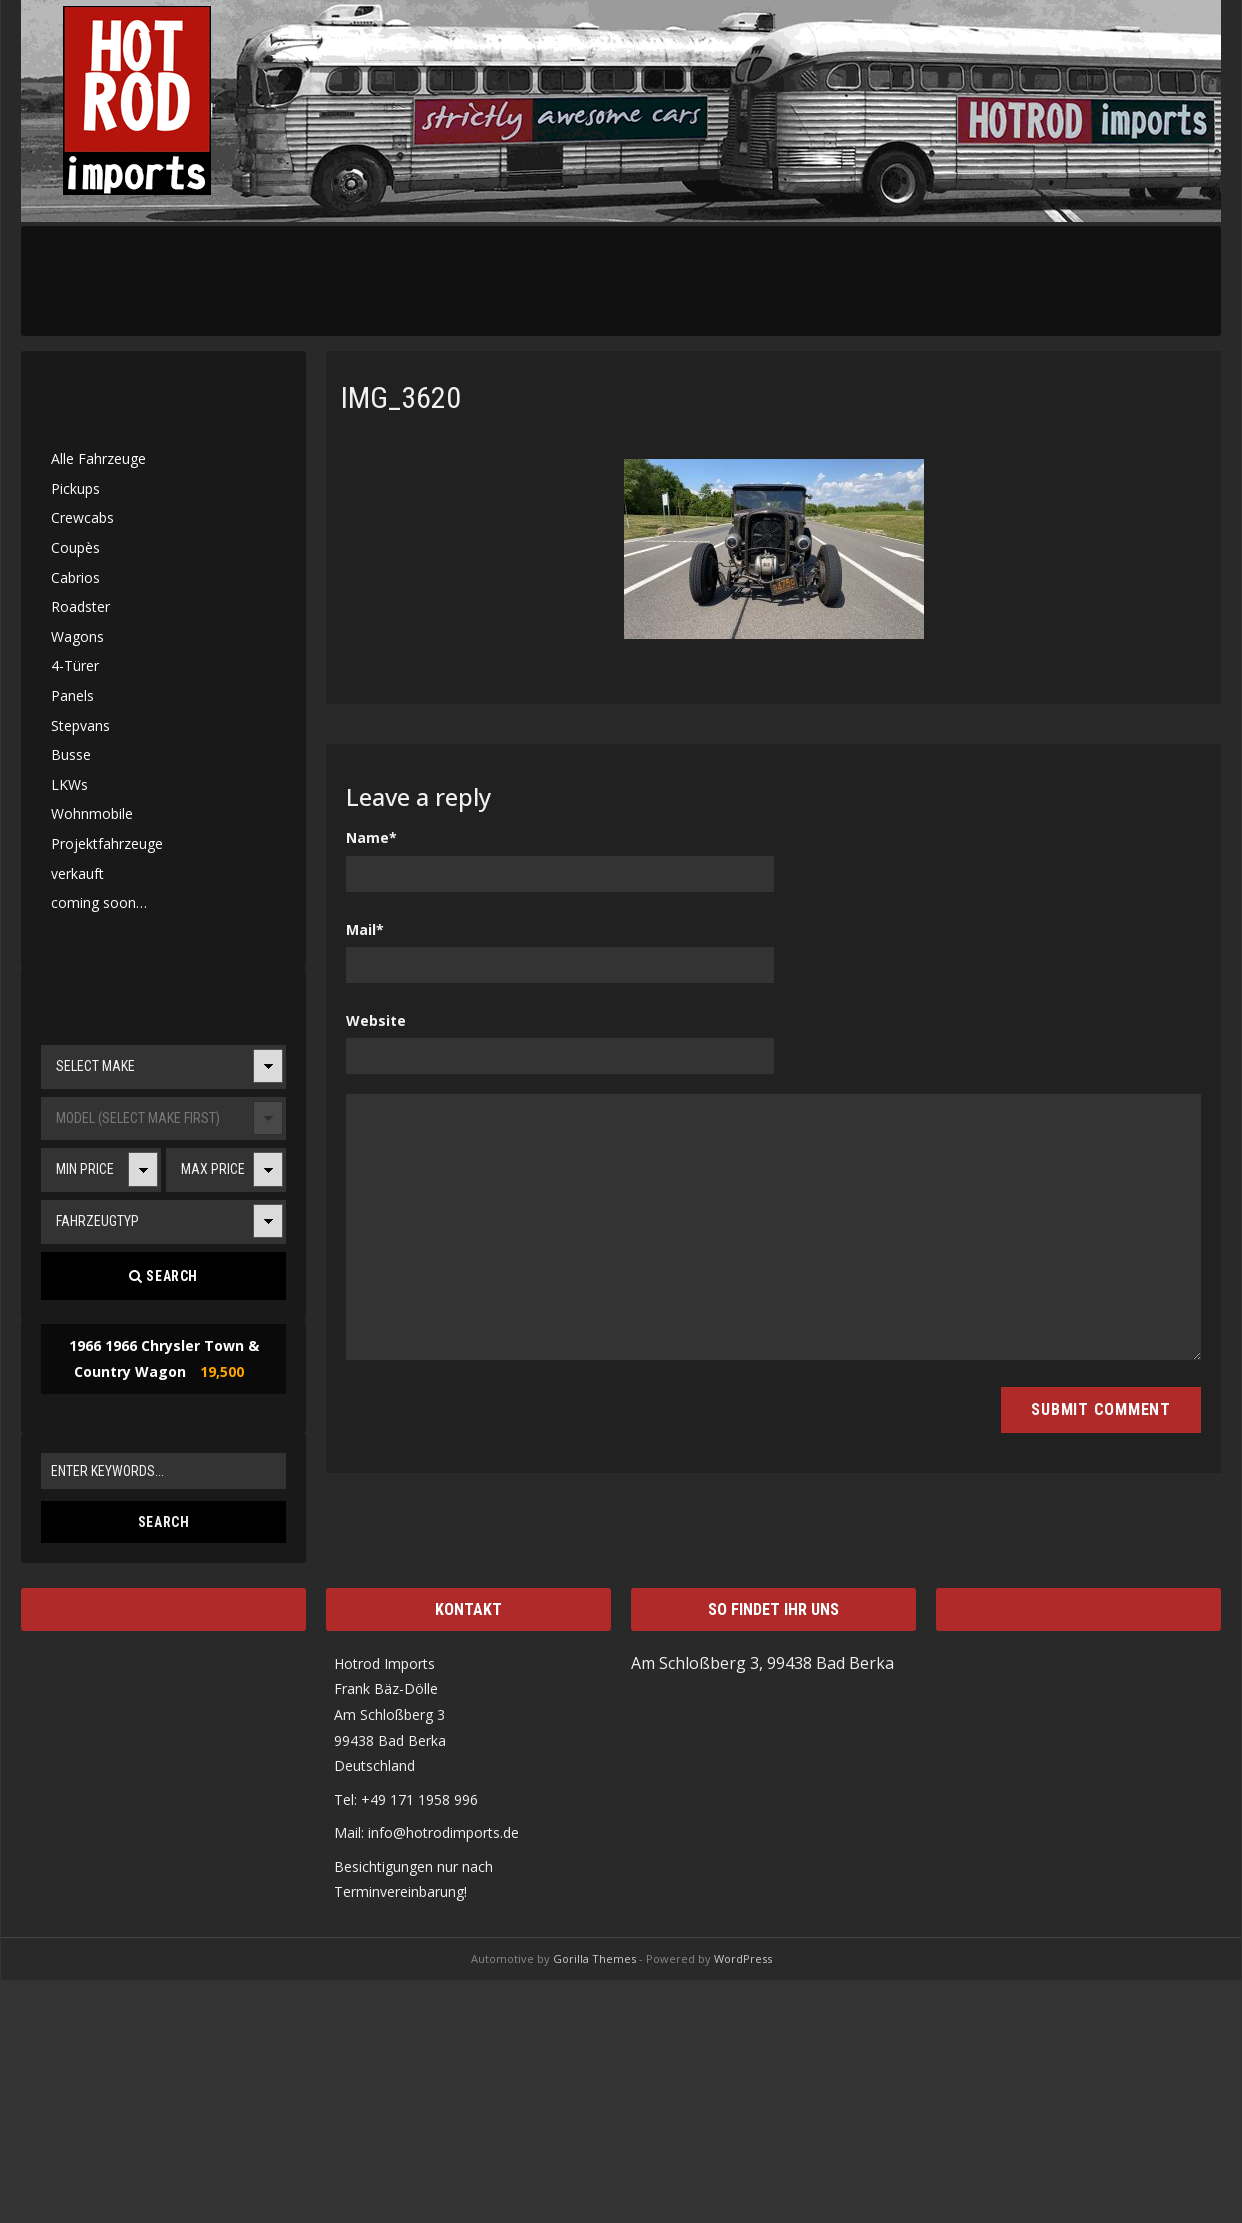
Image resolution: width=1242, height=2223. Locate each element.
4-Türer (75, 665)
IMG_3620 (401, 397)
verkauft (77, 873)
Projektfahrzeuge (107, 843)
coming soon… (99, 902)
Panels (72, 695)
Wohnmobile (92, 813)
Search (163, 1276)
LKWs (69, 784)
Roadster (80, 606)
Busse (71, 754)
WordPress (743, 1958)
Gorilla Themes (594, 1958)
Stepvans (80, 725)
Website (376, 1020)
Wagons (77, 636)
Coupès (75, 547)
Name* (371, 837)
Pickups (75, 488)
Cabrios (75, 577)
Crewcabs (82, 517)
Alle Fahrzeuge (98, 458)
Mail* (365, 929)
